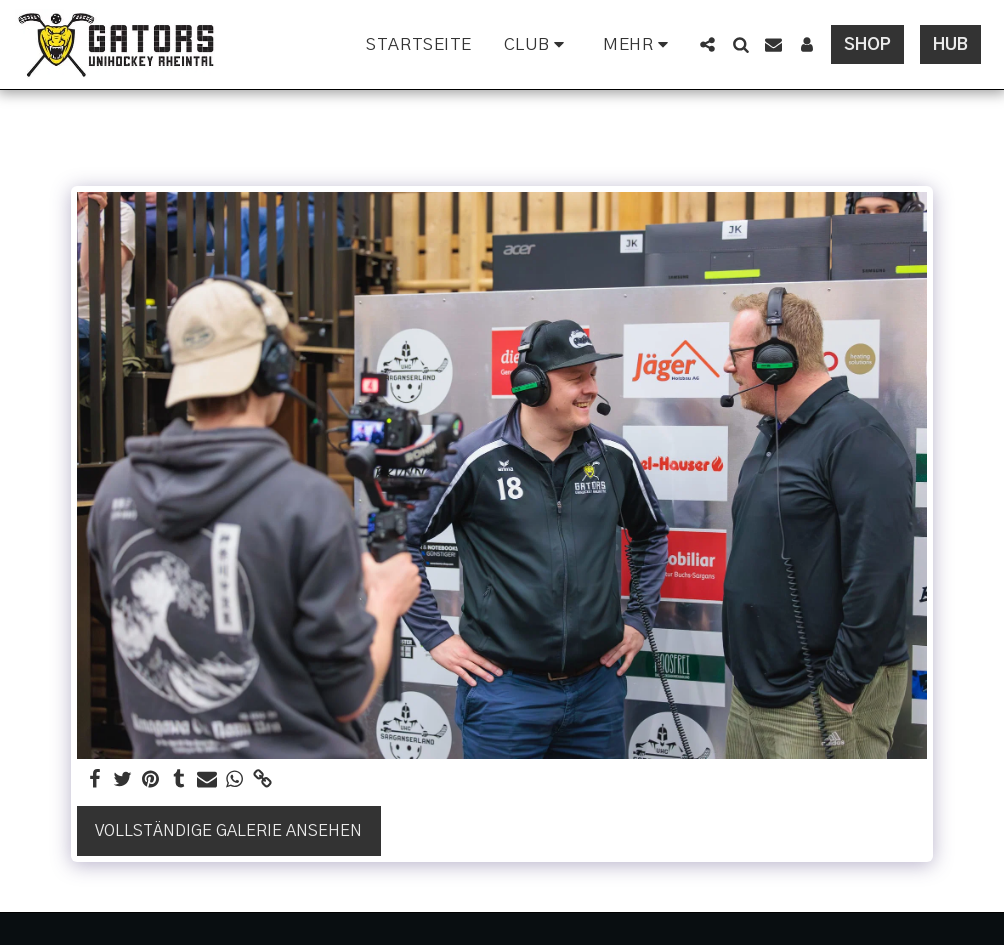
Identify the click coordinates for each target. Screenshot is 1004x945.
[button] (538, 45)
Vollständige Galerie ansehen (228, 831)
